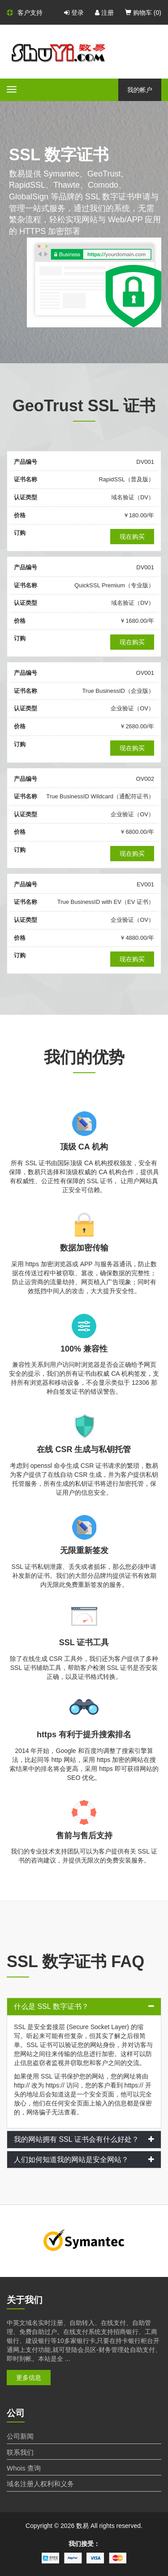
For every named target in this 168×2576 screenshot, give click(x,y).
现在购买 (132, 536)
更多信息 (28, 2377)
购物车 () (143, 12)
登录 (74, 12)
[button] (84, 2006)
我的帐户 (139, 89)
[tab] (84, 2006)
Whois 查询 (24, 2468)
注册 (104, 12)
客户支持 (25, 12)
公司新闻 (20, 2436)
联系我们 (20, 2452)
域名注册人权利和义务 (40, 2484)
